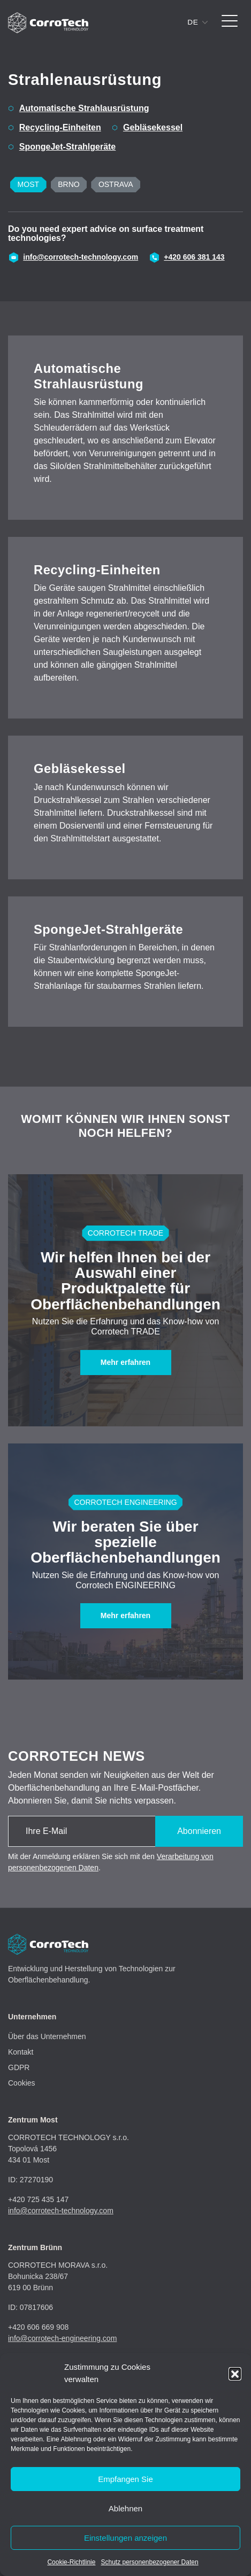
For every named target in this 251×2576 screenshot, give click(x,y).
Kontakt (20, 2052)
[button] (235, 2373)
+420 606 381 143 (194, 257)
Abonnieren (199, 1831)
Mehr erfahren (125, 1362)
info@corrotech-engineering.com (62, 2338)
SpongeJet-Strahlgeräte (67, 146)
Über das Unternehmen (47, 2036)
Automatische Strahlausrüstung (84, 108)
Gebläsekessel (152, 127)
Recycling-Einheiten (60, 127)
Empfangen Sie (125, 2479)
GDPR (18, 2067)
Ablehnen (125, 2508)
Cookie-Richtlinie (71, 2562)
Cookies (21, 2083)
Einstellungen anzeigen (125, 2537)
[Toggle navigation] (229, 23)
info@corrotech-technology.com (80, 257)
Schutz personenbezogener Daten (149, 2562)
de (192, 22)
